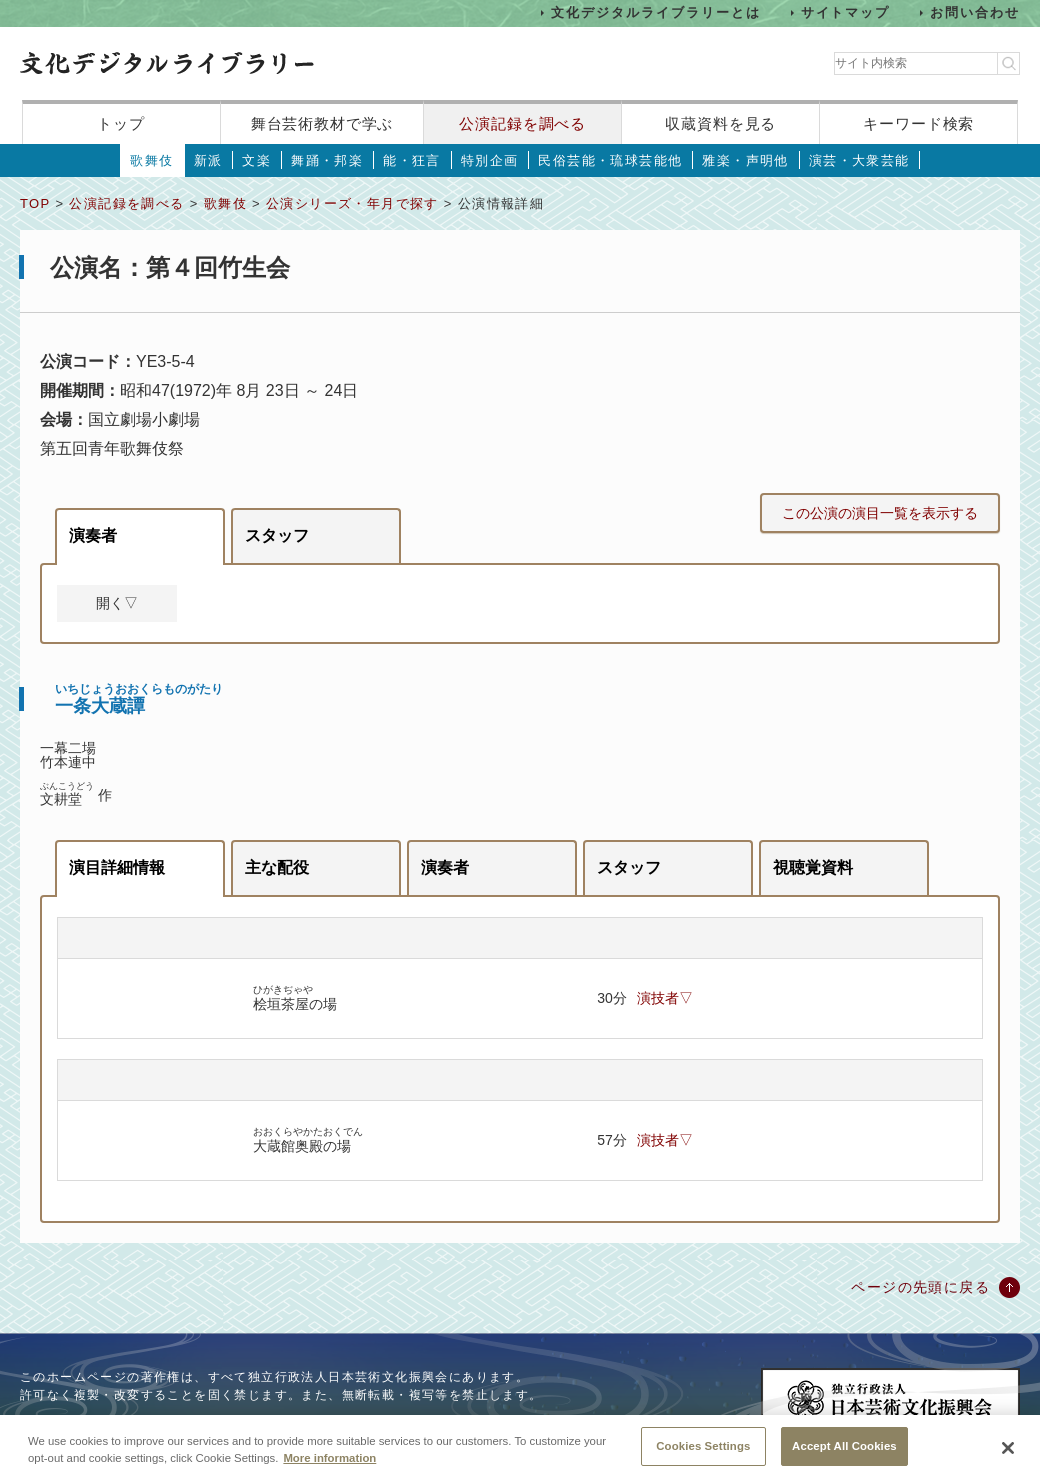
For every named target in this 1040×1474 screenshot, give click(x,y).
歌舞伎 (151, 160)
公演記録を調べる (522, 123)
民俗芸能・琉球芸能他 (610, 160)
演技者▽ (665, 998)
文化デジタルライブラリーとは (655, 12)
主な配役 (277, 867)
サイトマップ (846, 12)
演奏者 (93, 535)
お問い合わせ (975, 12)
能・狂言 (412, 160)
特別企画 (490, 160)
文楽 (256, 160)
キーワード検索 (918, 123)
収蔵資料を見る (720, 123)
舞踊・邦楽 (327, 160)
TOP (35, 203)
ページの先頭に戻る (920, 1287)
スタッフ (277, 535)
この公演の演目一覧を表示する (880, 513)
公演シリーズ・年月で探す (352, 203)
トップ (121, 123)
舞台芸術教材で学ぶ (322, 123)
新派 (208, 160)
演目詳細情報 (117, 867)
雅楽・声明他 (745, 160)
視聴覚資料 (813, 867)
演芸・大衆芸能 (859, 160)
